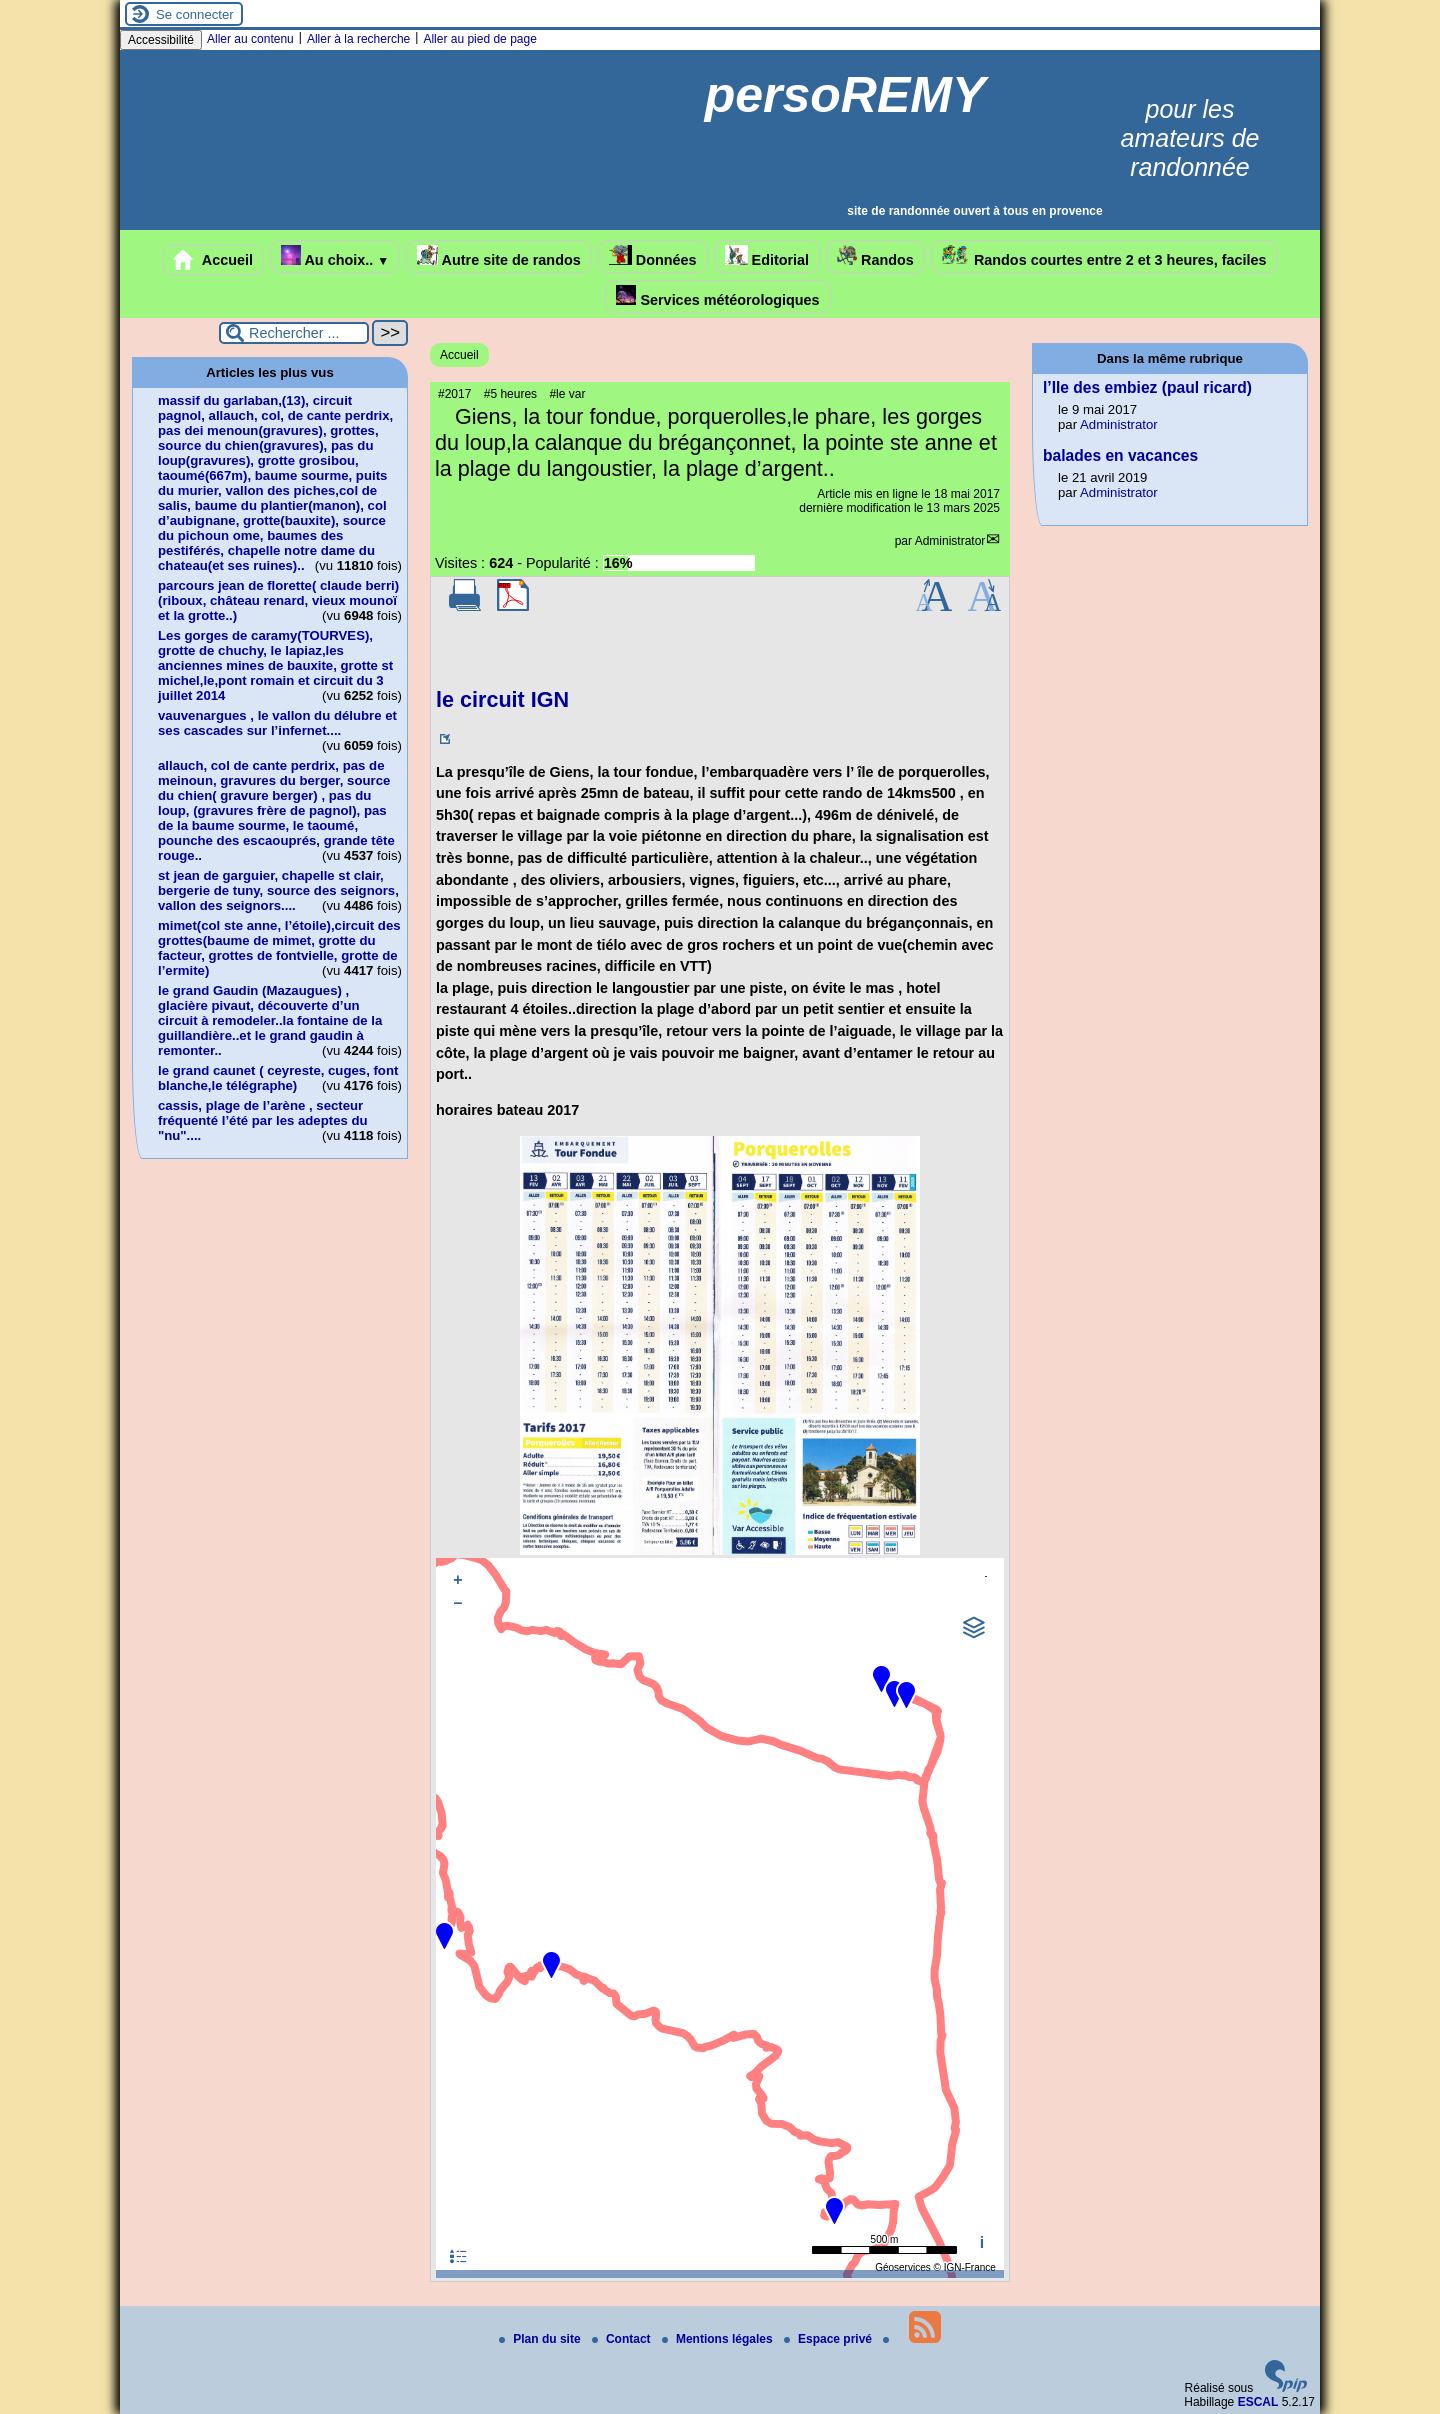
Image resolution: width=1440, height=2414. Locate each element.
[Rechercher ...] (294, 333)
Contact (623, 2339)
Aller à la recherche (358, 39)
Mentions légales (719, 2339)
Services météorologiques (717, 296)
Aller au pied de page (479, 39)
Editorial (767, 256)
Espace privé (829, 2339)
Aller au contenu (250, 39)
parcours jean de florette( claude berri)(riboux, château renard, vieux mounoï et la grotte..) (278, 600)
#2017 (454, 394)
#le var (567, 394)
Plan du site (541, 2339)
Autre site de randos (499, 256)
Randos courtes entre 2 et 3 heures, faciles (1104, 256)
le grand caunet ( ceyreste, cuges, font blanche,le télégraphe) (278, 1078)
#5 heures (510, 394)
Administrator (950, 541)
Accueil (213, 260)
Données (653, 256)
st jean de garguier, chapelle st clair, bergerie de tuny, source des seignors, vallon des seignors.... (278, 890)
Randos (875, 256)
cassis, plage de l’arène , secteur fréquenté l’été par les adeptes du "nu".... (263, 1120)
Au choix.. (335, 256)
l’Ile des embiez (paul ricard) (1147, 387)
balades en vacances (1120, 455)
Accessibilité (161, 40)
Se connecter (195, 14)
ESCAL (1258, 2402)
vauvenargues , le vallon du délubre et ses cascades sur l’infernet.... (277, 723)
